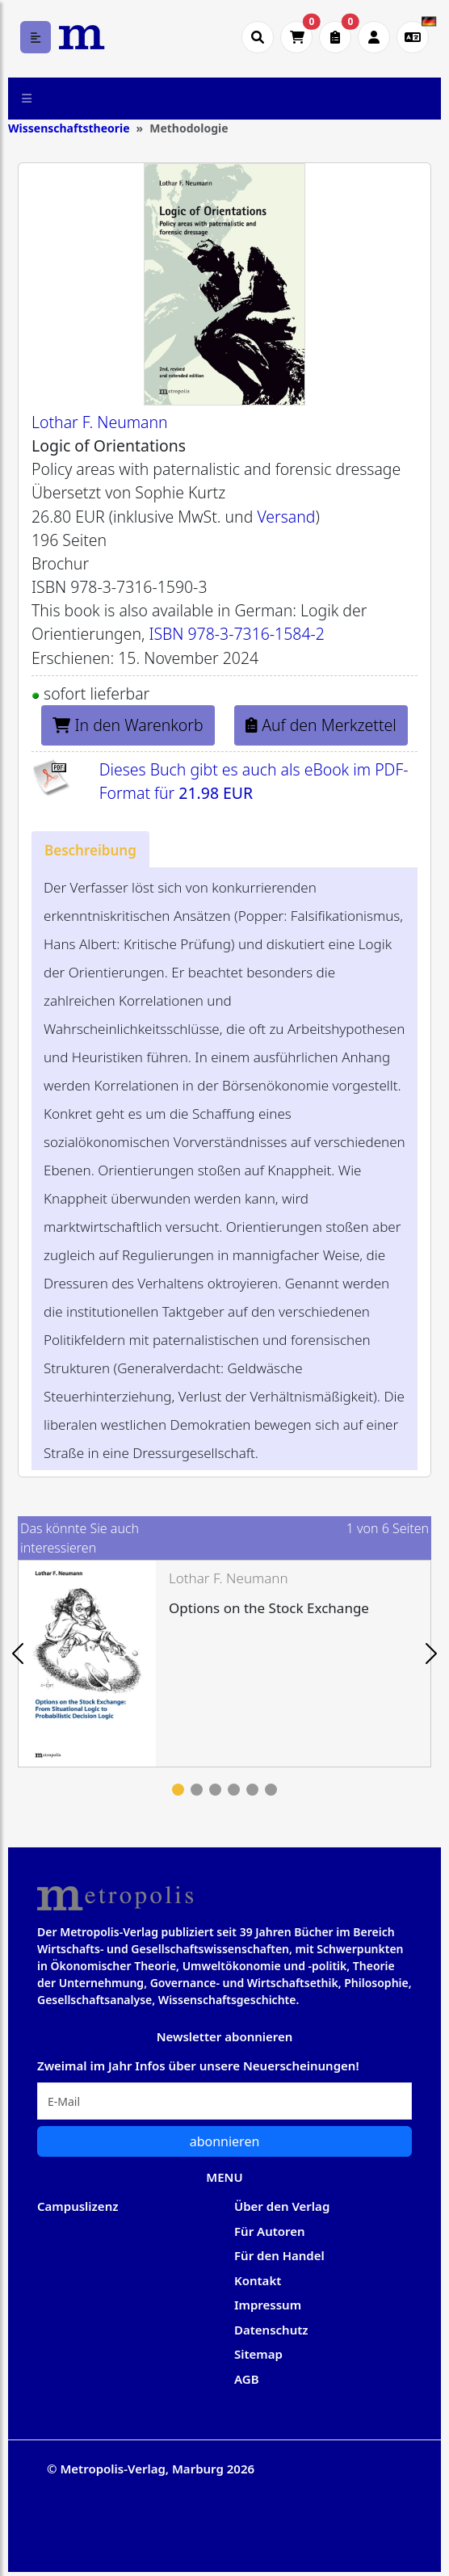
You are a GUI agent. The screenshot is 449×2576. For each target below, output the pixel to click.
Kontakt (257, 2280)
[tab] (90, 849)
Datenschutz (271, 2330)
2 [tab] (197, 1790)
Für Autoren (269, 2231)
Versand (286, 516)
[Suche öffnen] (257, 37)
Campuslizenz (77, 2206)
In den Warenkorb (127, 725)
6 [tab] (271, 1790)
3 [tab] (215, 1790)
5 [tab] (252, 1790)
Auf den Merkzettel (321, 725)
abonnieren (225, 2141)
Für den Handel (279, 2255)
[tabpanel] (224, 1663)
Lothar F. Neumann (99, 422)
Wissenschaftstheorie (69, 128)
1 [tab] (178, 1790)
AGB (246, 2379)
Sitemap (258, 2354)
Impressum (267, 2305)
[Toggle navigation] (27, 99)
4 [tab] (234, 1790)
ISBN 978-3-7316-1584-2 (236, 634)
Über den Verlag (281, 2206)
